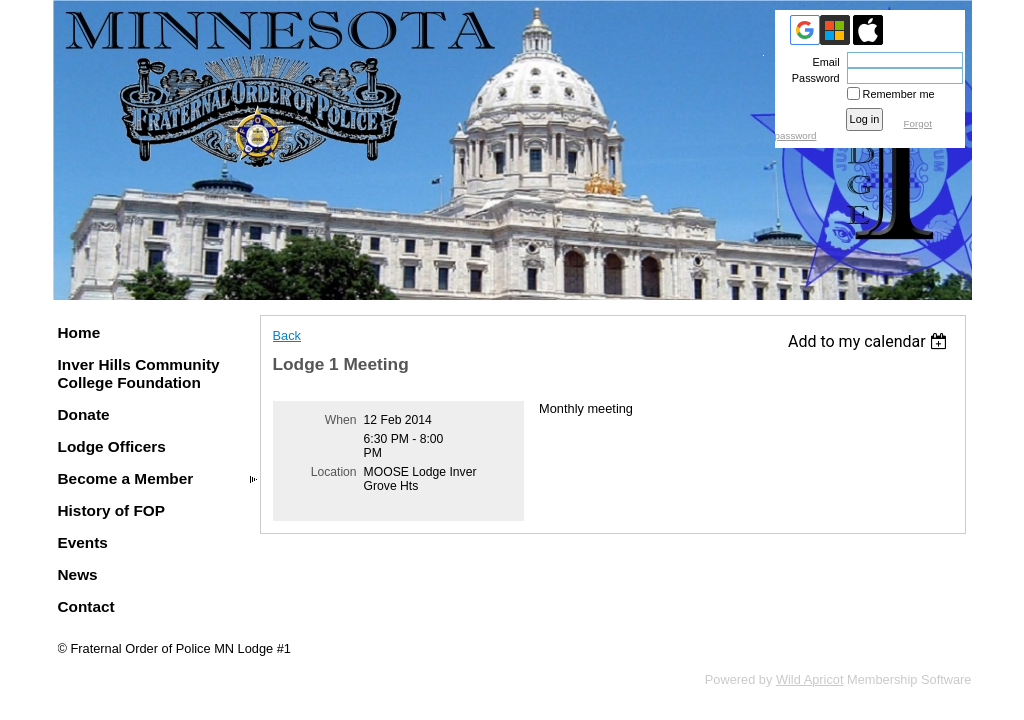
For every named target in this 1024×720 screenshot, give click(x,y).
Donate (84, 414)
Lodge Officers (112, 446)
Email (822, 62)
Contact (86, 606)
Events (83, 542)
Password (812, 78)
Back (287, 335)
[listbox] (870, 341)
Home (79, 332)
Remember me (899, 94)
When (341, 420)
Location (334, 472)
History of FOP (112, 510)
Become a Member (126, 478)
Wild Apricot (810, 679)
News (78, 574)
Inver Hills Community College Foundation (139, 373)
